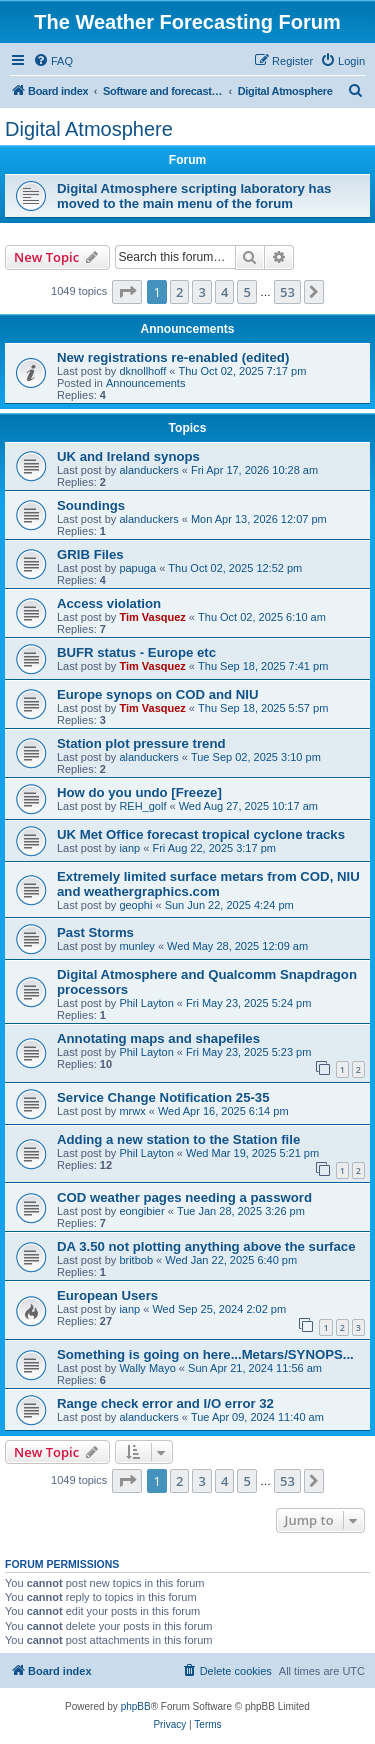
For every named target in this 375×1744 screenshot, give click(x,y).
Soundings (91, 505)
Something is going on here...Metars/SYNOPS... (205, 1354)
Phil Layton (146, 1003)
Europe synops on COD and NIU (158, 694)
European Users (107, 1295)
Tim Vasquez (152, 617)
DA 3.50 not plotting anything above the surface (206, 1246)
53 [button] (287, 292)
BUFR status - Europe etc (136, 652)
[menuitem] (53, 61)
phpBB (136, 1706)
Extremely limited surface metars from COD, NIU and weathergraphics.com (208, 884)
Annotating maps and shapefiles (158, 1038)
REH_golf (142, 806)
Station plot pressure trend (141, 743)
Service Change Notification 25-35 (163, 1097)
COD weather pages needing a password (184, 1197)
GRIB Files (90, 554)
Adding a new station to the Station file (178, 1139)
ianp (129, 848)
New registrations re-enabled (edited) (173, 357)
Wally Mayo (147, 1368)
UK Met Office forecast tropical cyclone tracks (201, 834)
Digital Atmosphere (89, 129)
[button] (127, 292)
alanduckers (148, 470)
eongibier (141, 1211)
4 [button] (224, 292)
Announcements (146, 383)
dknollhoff (142, 371)
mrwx (132, 1111)
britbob (136, 1260)
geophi (135, 905)
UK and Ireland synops (128, 456)
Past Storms (95, 932)
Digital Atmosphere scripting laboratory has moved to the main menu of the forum (194, 196)
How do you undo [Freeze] (139, 792)
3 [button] (201, 292)
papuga (137, 568)
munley (136, 946)
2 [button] (179, 292)
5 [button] (246, 292)
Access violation (109, 603)
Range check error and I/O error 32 (165, 1403)
